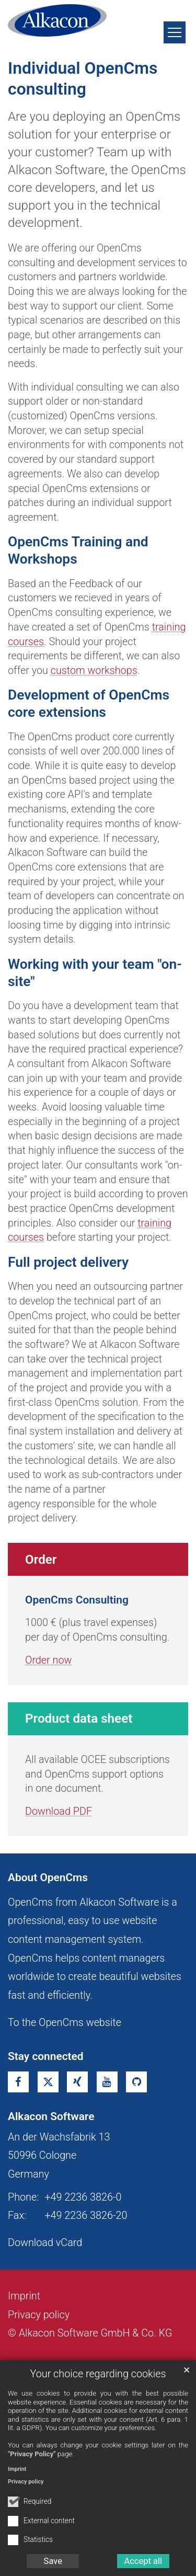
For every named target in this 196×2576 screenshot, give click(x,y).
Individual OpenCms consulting (82, 78)
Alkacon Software (51, 2116)
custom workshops (94, 671)
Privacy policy (25, 2481)
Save (53, 2561)
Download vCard (45, 2243)
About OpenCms (48, 1877)
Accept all (143, 2561)
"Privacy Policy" (32, 2454)
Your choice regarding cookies (98, 2374)
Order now (48, 1660)
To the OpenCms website (64, 2023)
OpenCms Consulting (77, 1600)
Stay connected (46, 2056)
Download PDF (58, 1811)
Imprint (17, 2469)
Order (41, 1559)
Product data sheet (78, 1718)
